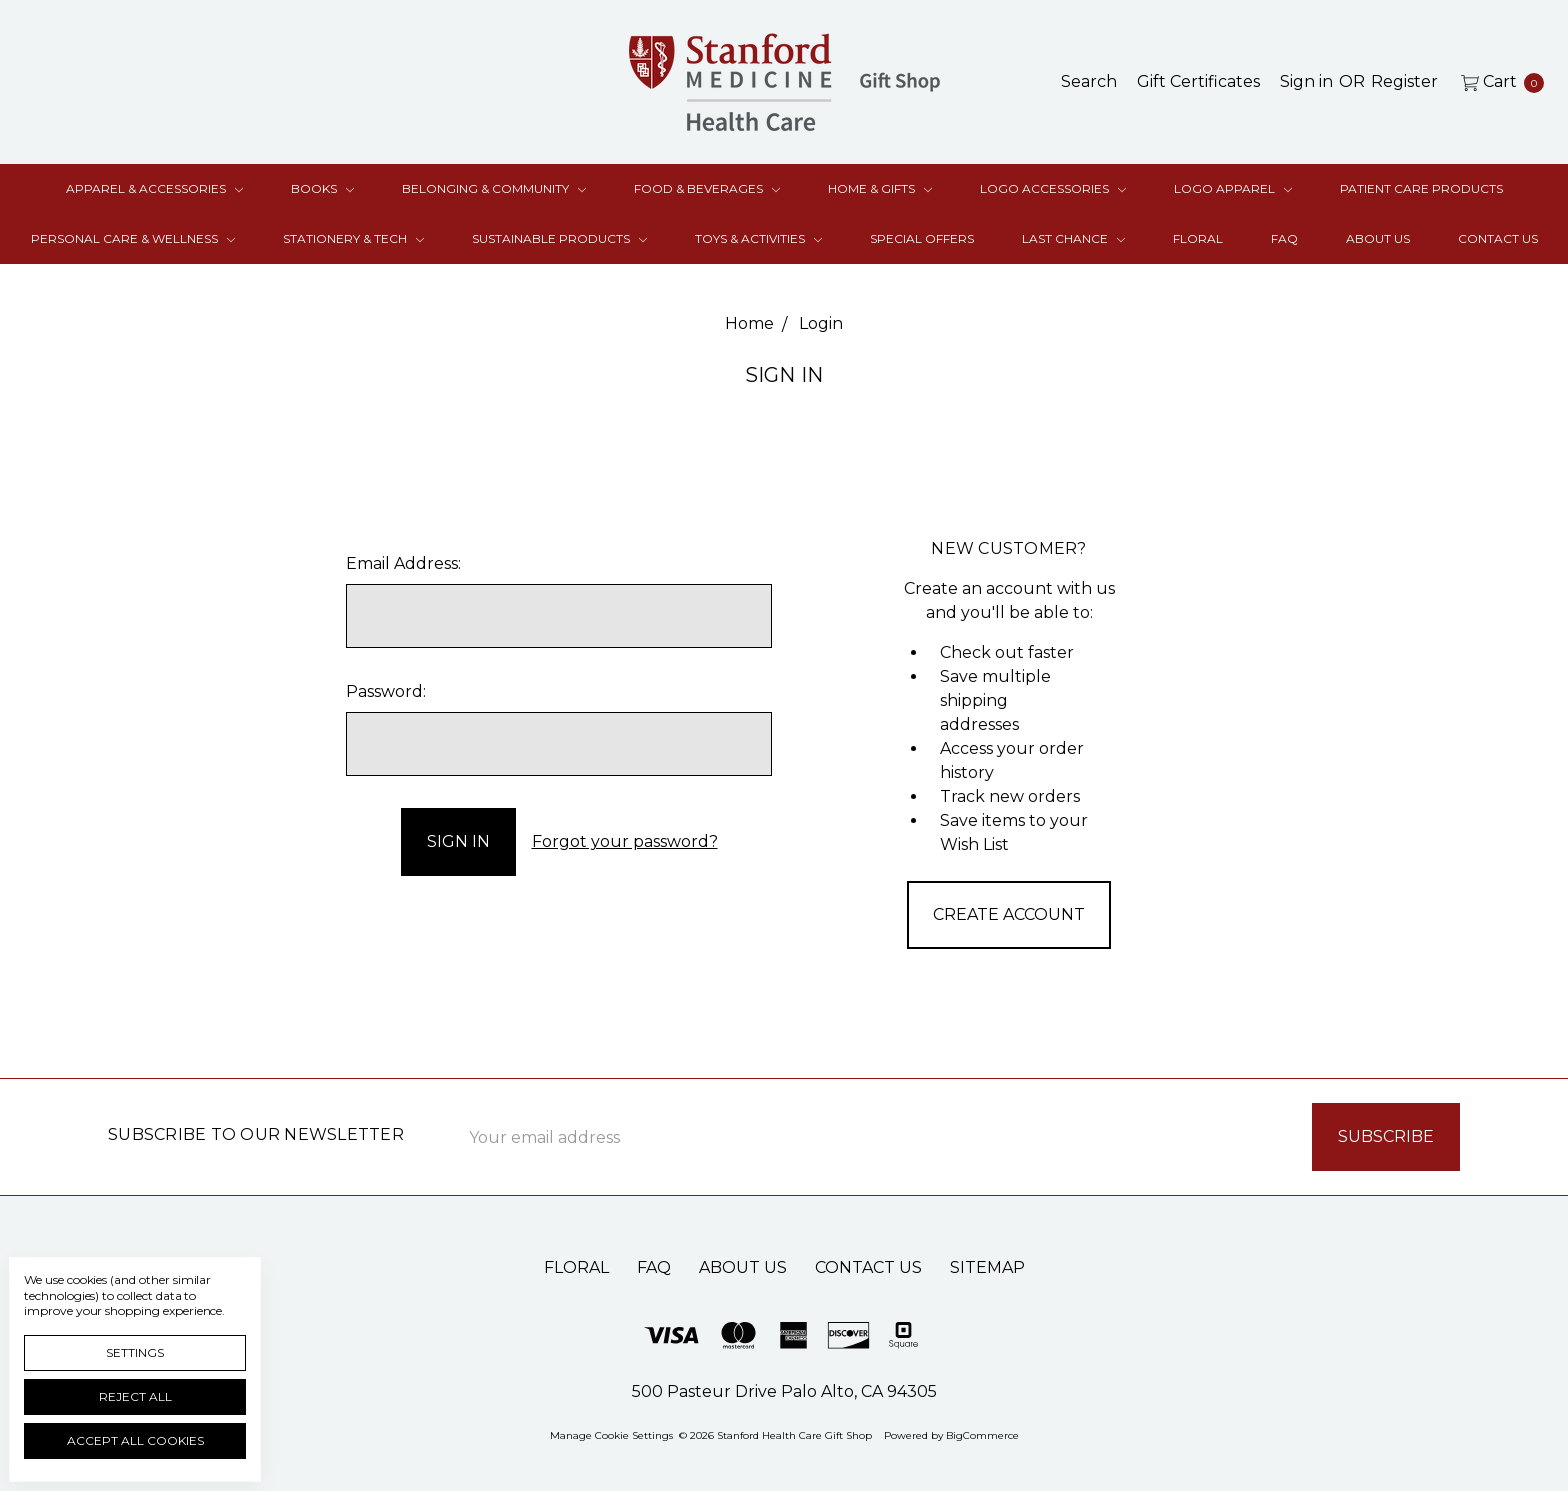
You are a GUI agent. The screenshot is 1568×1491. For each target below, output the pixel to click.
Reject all (135, 1396)
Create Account (1009, 914)
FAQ (1284, 238)
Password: (386, 691)
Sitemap (987, 1267)
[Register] (1404, 82)
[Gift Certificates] (1198, 82)
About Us (1378, 238)
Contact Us (1498, 238)
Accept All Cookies (135, 1440)
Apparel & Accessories (154, 188)
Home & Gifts (880, 188)
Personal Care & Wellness (133, 238)
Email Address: (403, 563)
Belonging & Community (494, 188)
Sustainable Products (559, 238)
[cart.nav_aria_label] (1497, 82)
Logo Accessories (1053, 188)
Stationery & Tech (353, 238)
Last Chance (1073, 238)
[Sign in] (1306, 82)
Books (322, 188)
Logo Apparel (1233, 188)
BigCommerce (982, 1435)
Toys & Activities (758, 238)
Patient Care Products (1421, 188)
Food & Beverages (707, 188)
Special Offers (922, 238)
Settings (135, 1352)
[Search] (1089, 82)
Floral (1198, 238)
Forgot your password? (625, 841)
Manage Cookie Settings (611, 1435)
